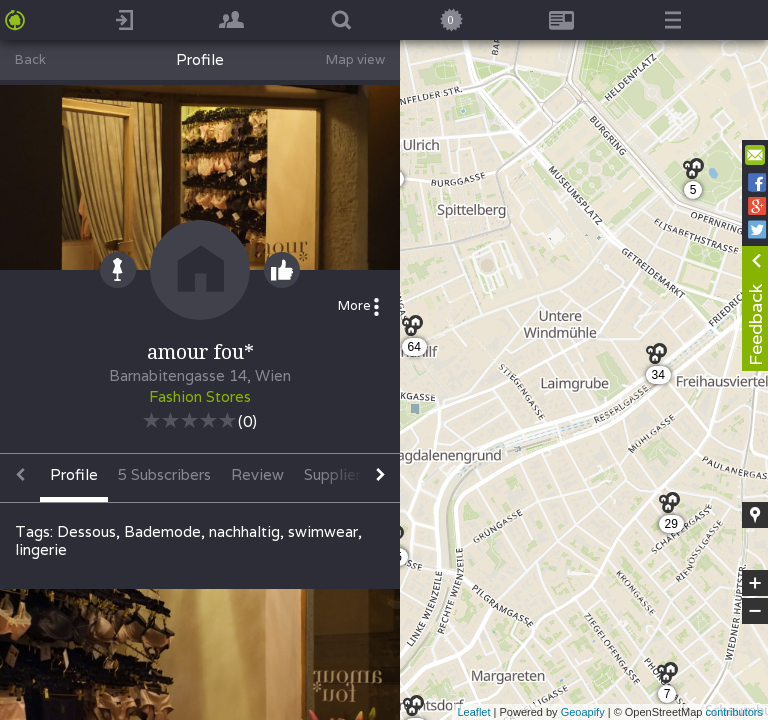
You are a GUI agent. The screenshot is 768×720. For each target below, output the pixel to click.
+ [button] (755, 583)
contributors (734, 712)
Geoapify (583, 712)
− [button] (755, 611)
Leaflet (473, 712)
